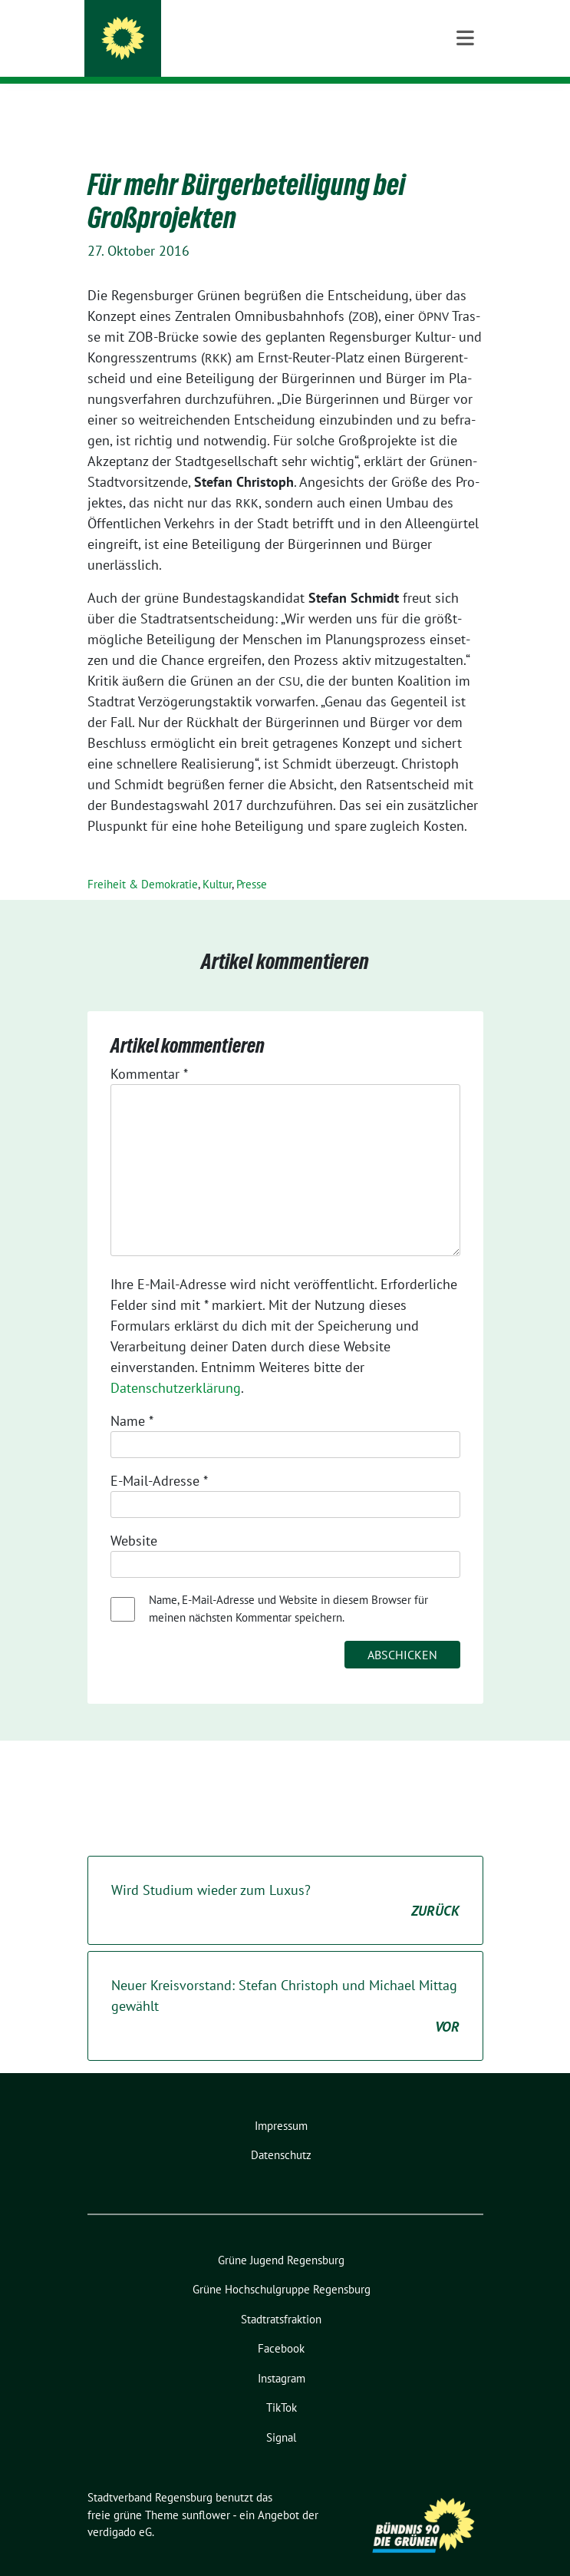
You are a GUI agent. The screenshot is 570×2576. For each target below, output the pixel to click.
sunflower (206, 2491)
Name (131, 1397)
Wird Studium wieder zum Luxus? (285, 1877)
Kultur (217, 860)
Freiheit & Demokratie (142, 860)
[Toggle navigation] (465, 107)
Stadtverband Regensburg (234, 32)
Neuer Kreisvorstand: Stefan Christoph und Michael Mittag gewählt (285, 1983)
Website (133, 1517)
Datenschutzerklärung (175, 1364)
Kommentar (149, 1050)
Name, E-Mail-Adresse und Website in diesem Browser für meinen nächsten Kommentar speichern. (288, 1585)
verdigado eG (119, 2508)
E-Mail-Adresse (159, 1457)
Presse (251, 860)
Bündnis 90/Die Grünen (210, 53)
